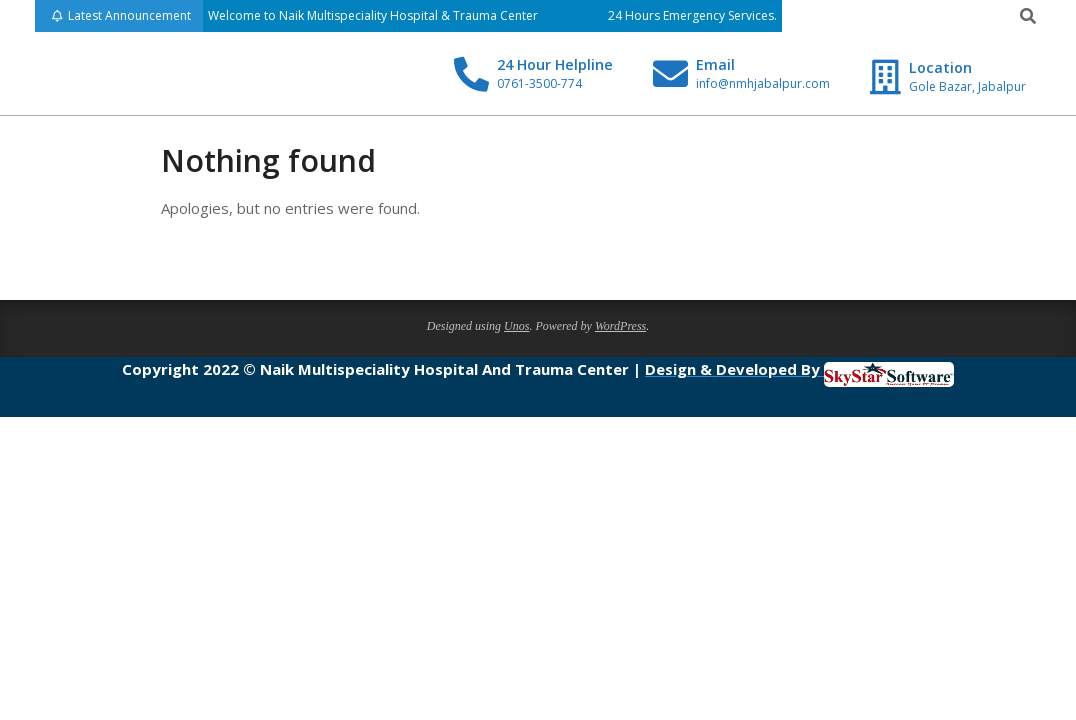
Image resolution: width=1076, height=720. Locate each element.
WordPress (620, 326)
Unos (516, 326)
